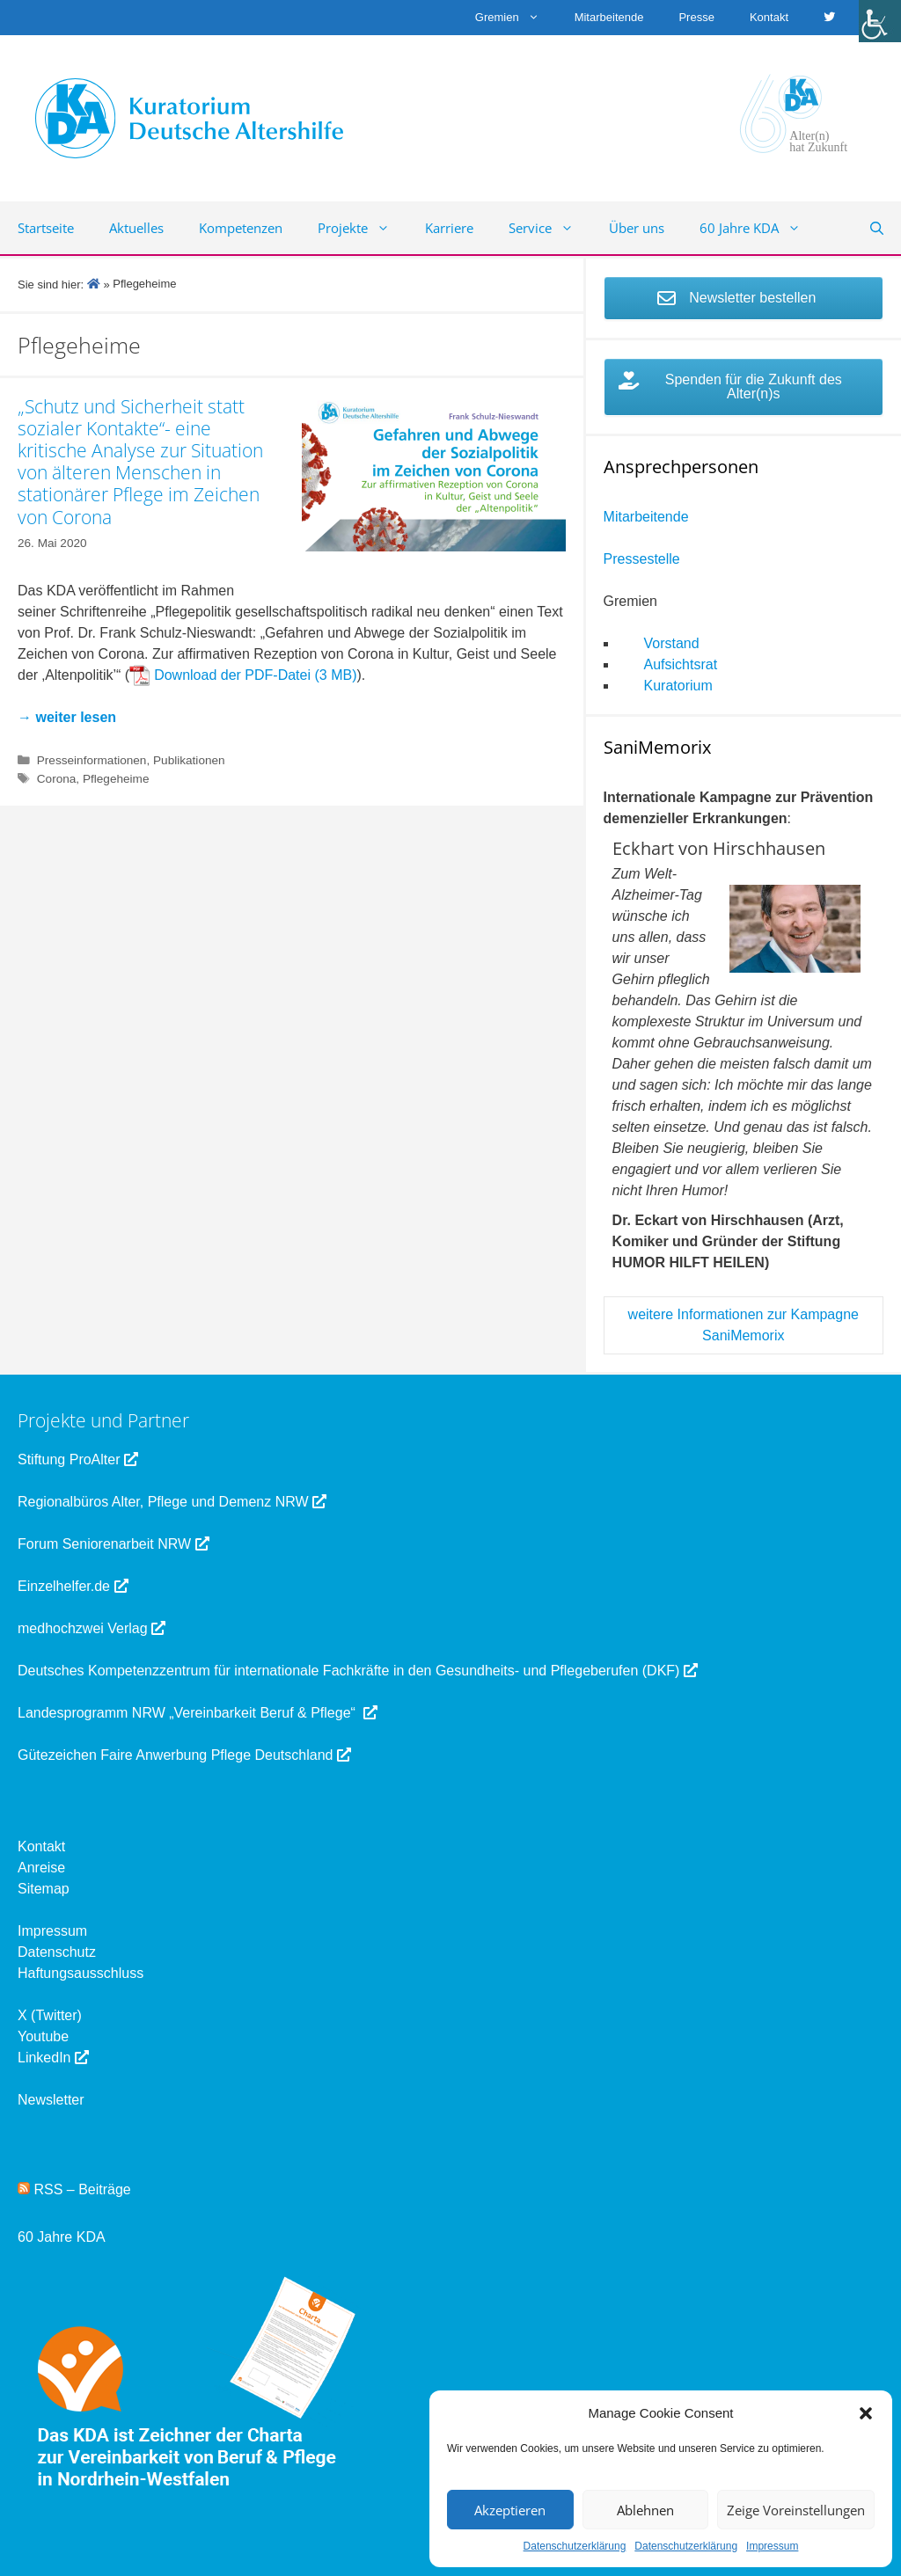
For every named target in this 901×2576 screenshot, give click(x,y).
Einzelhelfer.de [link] (73, 1586)
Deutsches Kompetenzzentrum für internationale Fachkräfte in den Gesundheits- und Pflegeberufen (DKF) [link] (358, 1670)
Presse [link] (696, 17)
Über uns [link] (636, 228)
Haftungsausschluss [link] (80, 1973)
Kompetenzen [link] (240, 228)
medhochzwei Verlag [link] (91, 1628)
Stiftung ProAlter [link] (78, 1459)
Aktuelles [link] (136, 228)
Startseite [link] (46, 228)
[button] (866, 2413)
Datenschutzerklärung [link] (575, 2546)
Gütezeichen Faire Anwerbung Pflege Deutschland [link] (184, 1755)
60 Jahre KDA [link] (759, 227)
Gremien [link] (516, 17)
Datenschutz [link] (57, 1952)
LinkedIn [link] (53, 2057)
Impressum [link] (772, 2546)
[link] (880, 21)
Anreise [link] (41, 1867)
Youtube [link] (43, 2036)
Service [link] (550, 227)
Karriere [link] (449, 228)
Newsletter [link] (51, 2099)
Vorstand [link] (672, 643)
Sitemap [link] (44, 1888)
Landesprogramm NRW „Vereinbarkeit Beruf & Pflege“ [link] (197, 1712)
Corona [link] (57, 778)
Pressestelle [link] (642, 558)
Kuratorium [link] (678, 685)
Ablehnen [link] (645, 2510)
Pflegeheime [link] (116, 778)
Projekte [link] (362, 227)
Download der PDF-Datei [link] (232, 675)
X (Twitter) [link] (50, 2015)
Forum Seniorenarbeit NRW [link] (113, 1543)
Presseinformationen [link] (92, 760)
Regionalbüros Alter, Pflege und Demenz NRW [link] (172, 1501)
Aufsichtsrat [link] (681, 664)
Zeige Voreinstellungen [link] (796, 2510)
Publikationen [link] (189, 760)
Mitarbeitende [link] (609, 17)
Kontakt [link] (769, 17)
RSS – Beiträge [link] (74, 2189)
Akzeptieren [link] (510, 2510)
